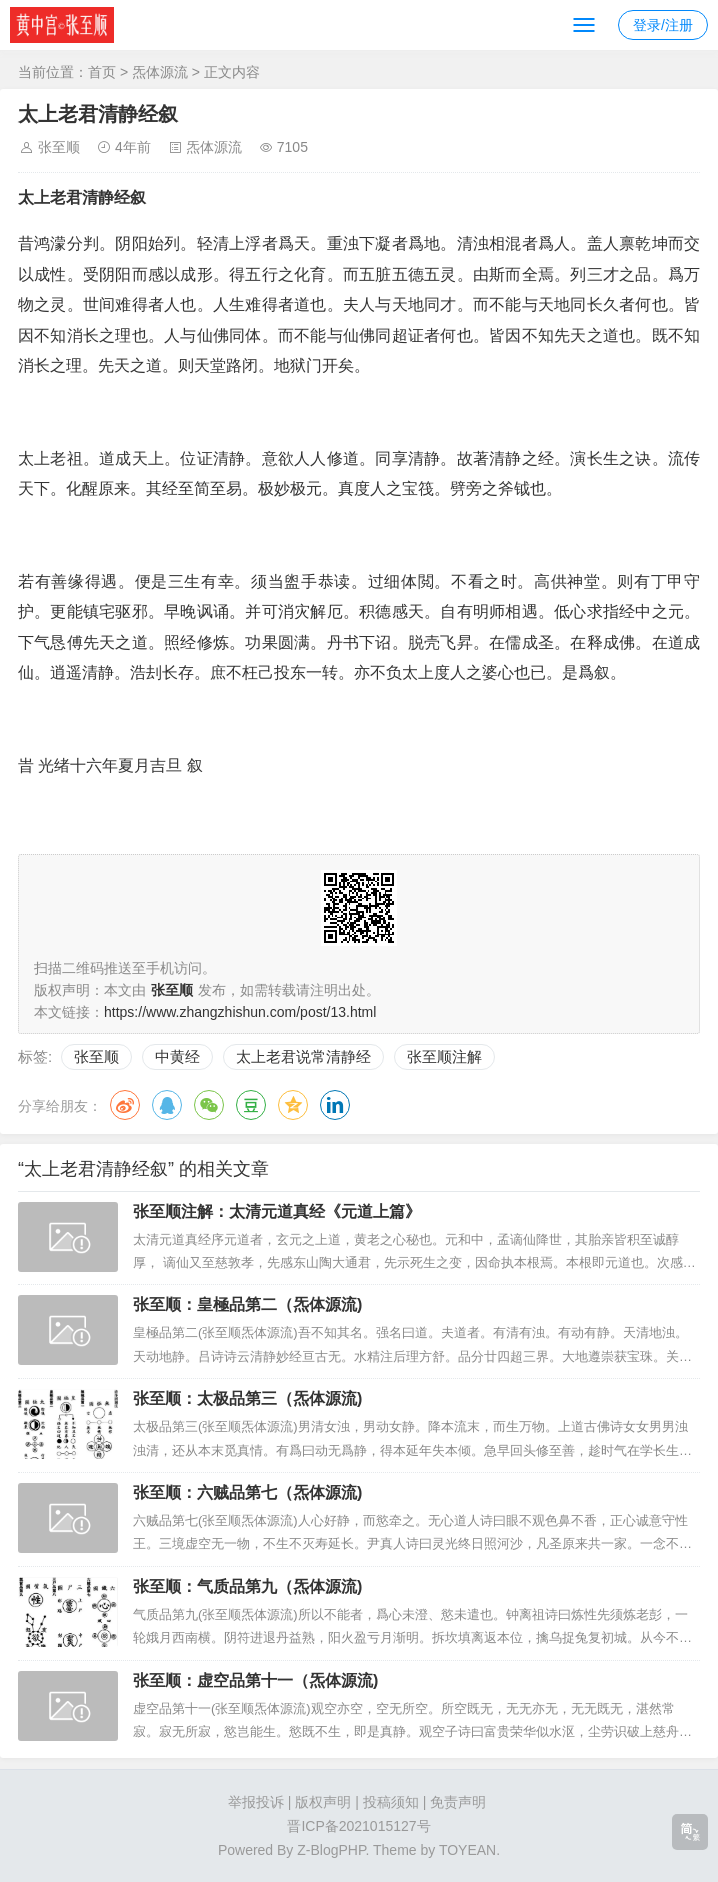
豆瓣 (251, 1105)
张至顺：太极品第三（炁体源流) (247, 1398)
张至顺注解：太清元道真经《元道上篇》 (277, 1211)
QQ (167, 1105)
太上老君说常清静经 (303, 1056)
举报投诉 (256, 1802)
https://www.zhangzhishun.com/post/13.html (240, 1012)
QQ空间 (293, 1105)
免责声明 (458, 1802)
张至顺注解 (444, 1056)
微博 (125, 1105)
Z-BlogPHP (331, 1850)
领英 (335, 1105)
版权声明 (323, 1802)
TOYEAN (467, 1850)
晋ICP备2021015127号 (358, 1826)
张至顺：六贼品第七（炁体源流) (247, 1492)
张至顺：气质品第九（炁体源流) (247, 1586)
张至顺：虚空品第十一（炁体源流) (255, 1680)
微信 (209, 1105)
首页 (102, 72)
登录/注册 (663, 25)
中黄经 (177, 1056)
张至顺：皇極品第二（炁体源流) (247, 1304)
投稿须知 (391, 1802)
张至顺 (59, 147)
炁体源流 (160, 72)
